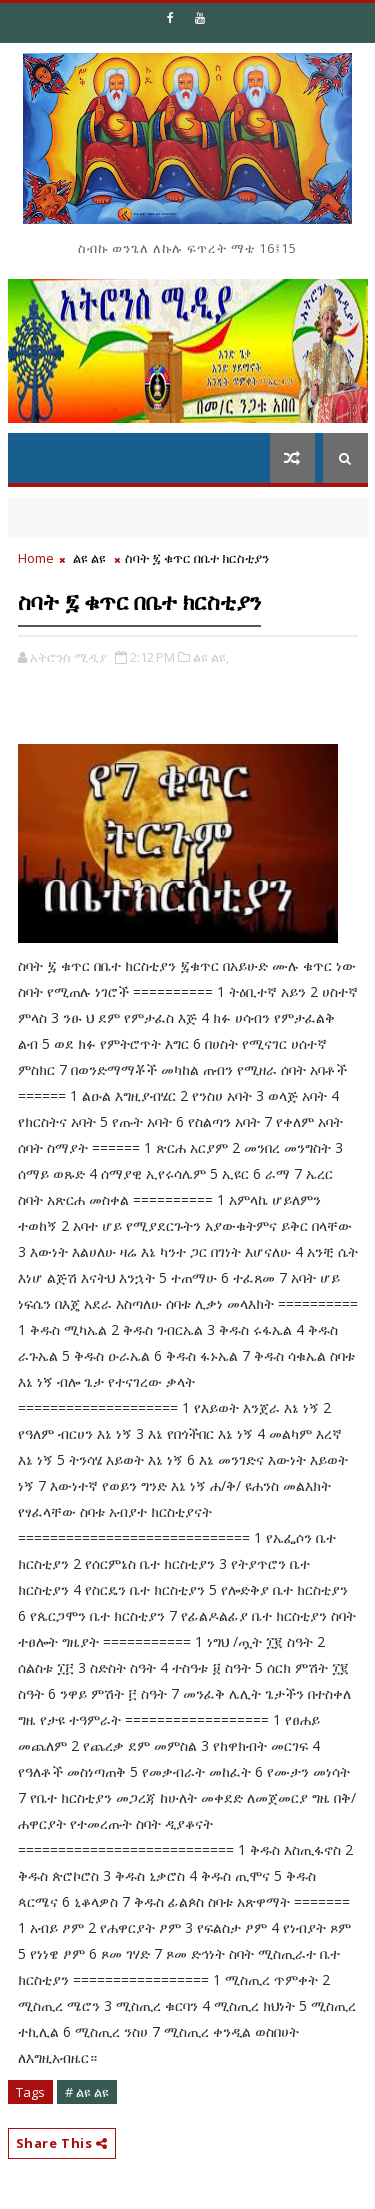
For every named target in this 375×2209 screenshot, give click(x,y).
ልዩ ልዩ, (211, 657)
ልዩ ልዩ (89, 558)
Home (36, 558)
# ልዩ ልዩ (87, 2092)
